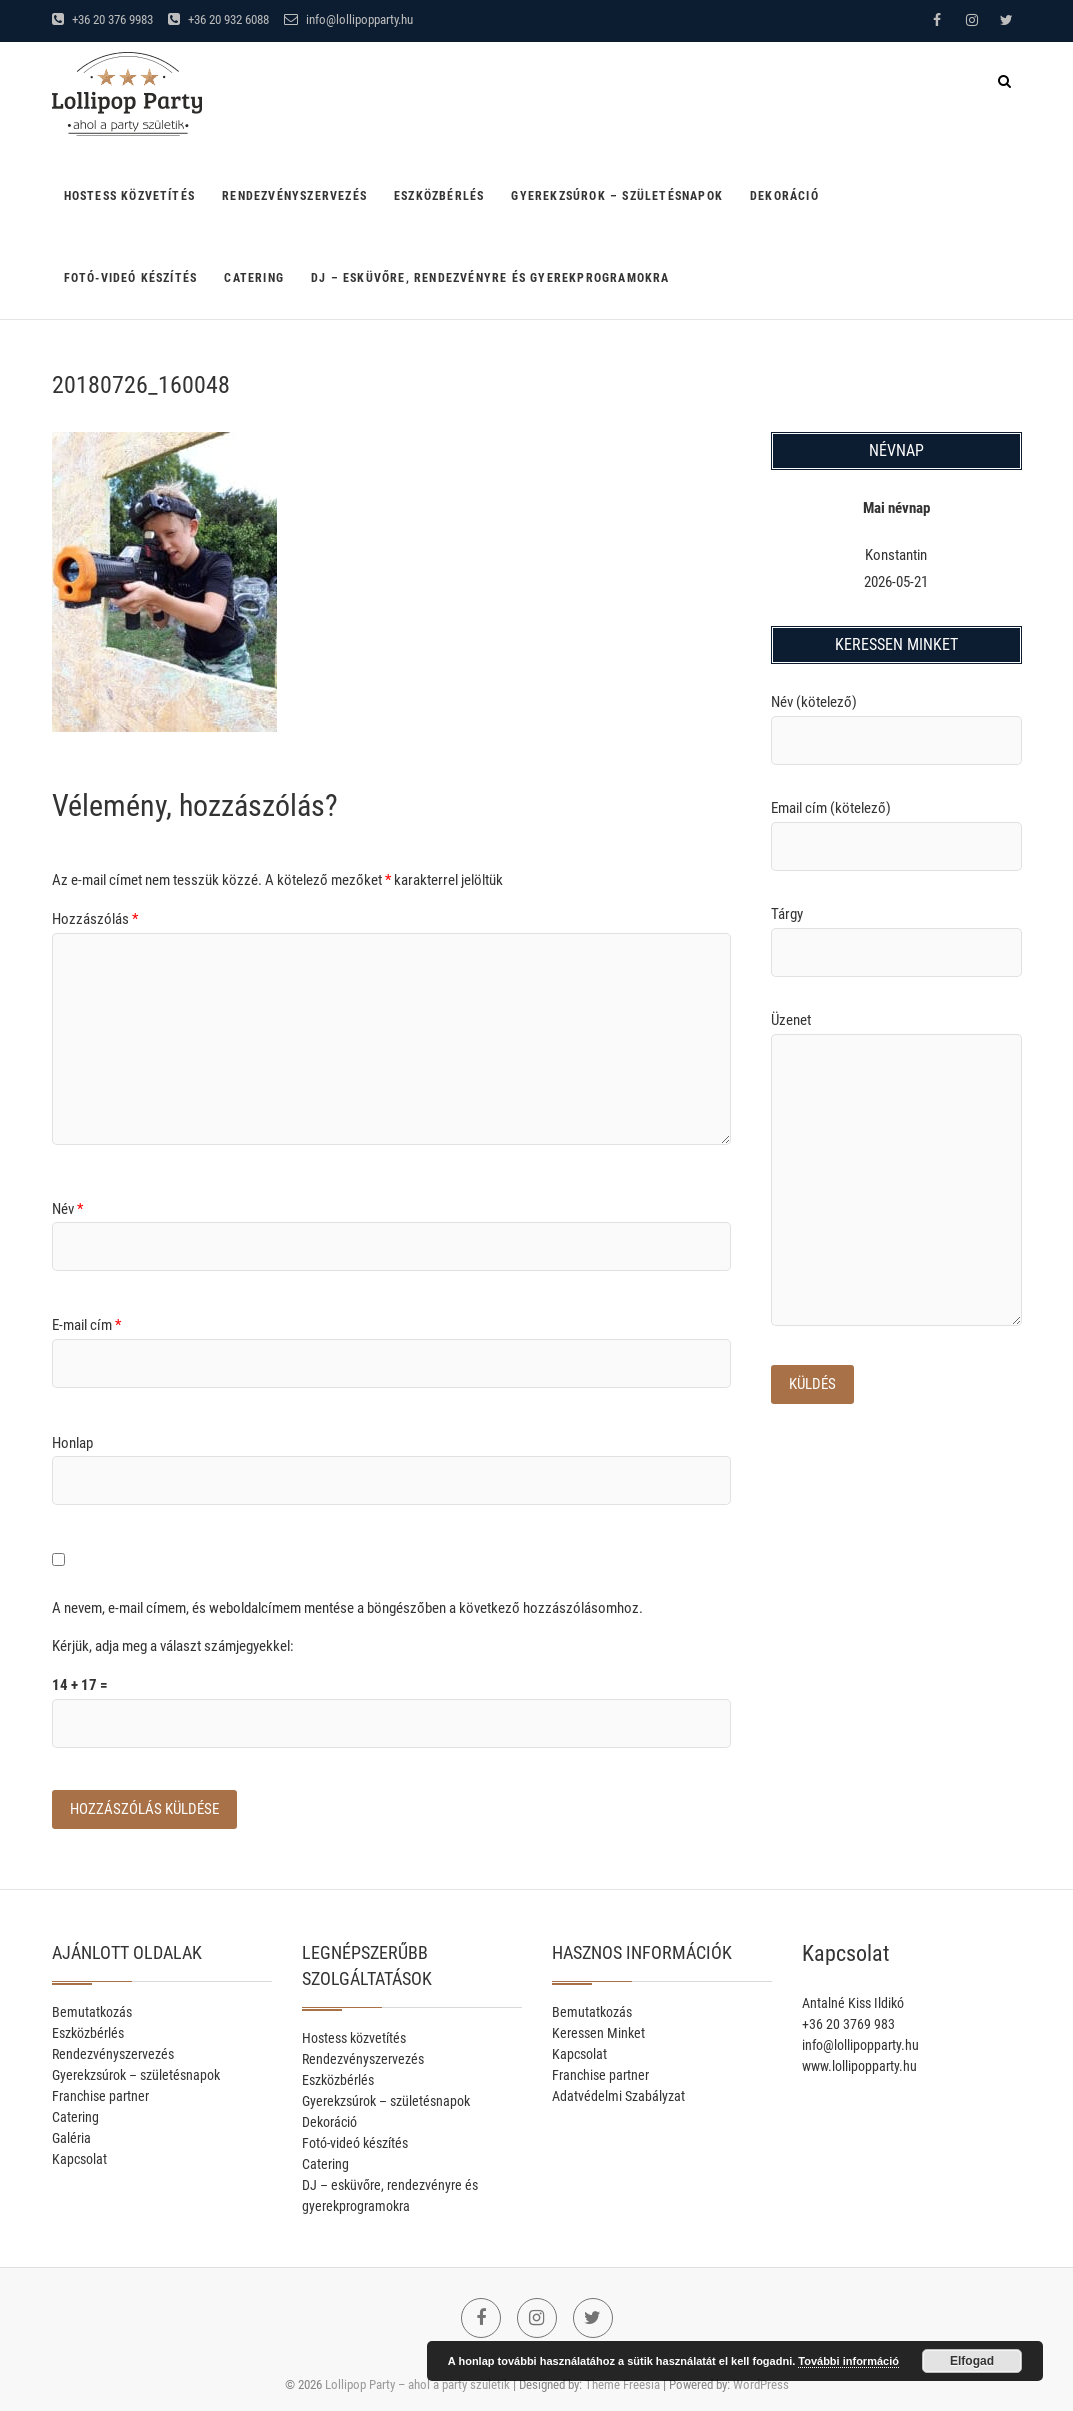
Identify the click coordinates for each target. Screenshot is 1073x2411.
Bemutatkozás (92, 2012)
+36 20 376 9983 (102, 19)
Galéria (71, 2138)
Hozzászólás (95, 919)
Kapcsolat (79, 2159)
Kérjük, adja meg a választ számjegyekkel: (173, 1646)
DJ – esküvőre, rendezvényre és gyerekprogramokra (490, 278)
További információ (848, 2361)
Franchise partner (100, 2096)
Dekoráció (784, 196)
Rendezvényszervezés (294, 196)
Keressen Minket (598, 2033)
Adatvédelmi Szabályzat (618, 2096)
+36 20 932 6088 (218, 19)
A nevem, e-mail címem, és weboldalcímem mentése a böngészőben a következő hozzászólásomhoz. (347, 1608)
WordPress (761, 2384)
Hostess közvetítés (130, 196)
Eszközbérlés (439, 196)
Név (67, 1209)
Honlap (72, 1443)
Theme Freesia (622, 2384)
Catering (254, 278)
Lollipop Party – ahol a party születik (417, 2384)
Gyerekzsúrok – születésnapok (617, 196)
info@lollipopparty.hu (348, 19)
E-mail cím (86, 1325)
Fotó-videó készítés (131, 278)
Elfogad (972, 2361)
